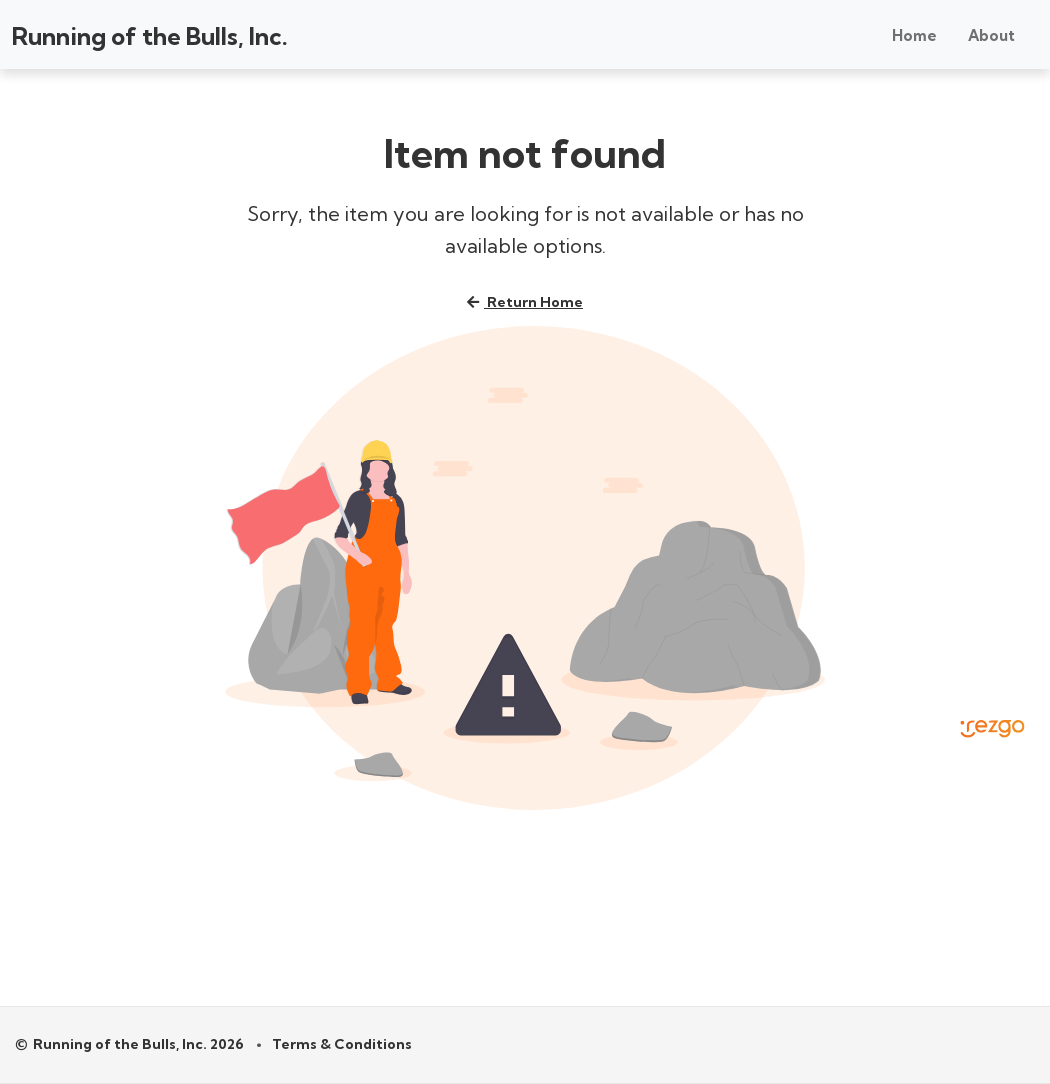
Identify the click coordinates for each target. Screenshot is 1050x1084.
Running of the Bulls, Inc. (150, 36)
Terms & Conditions (342, 1044)
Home (914, 35)
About (991, 35)
